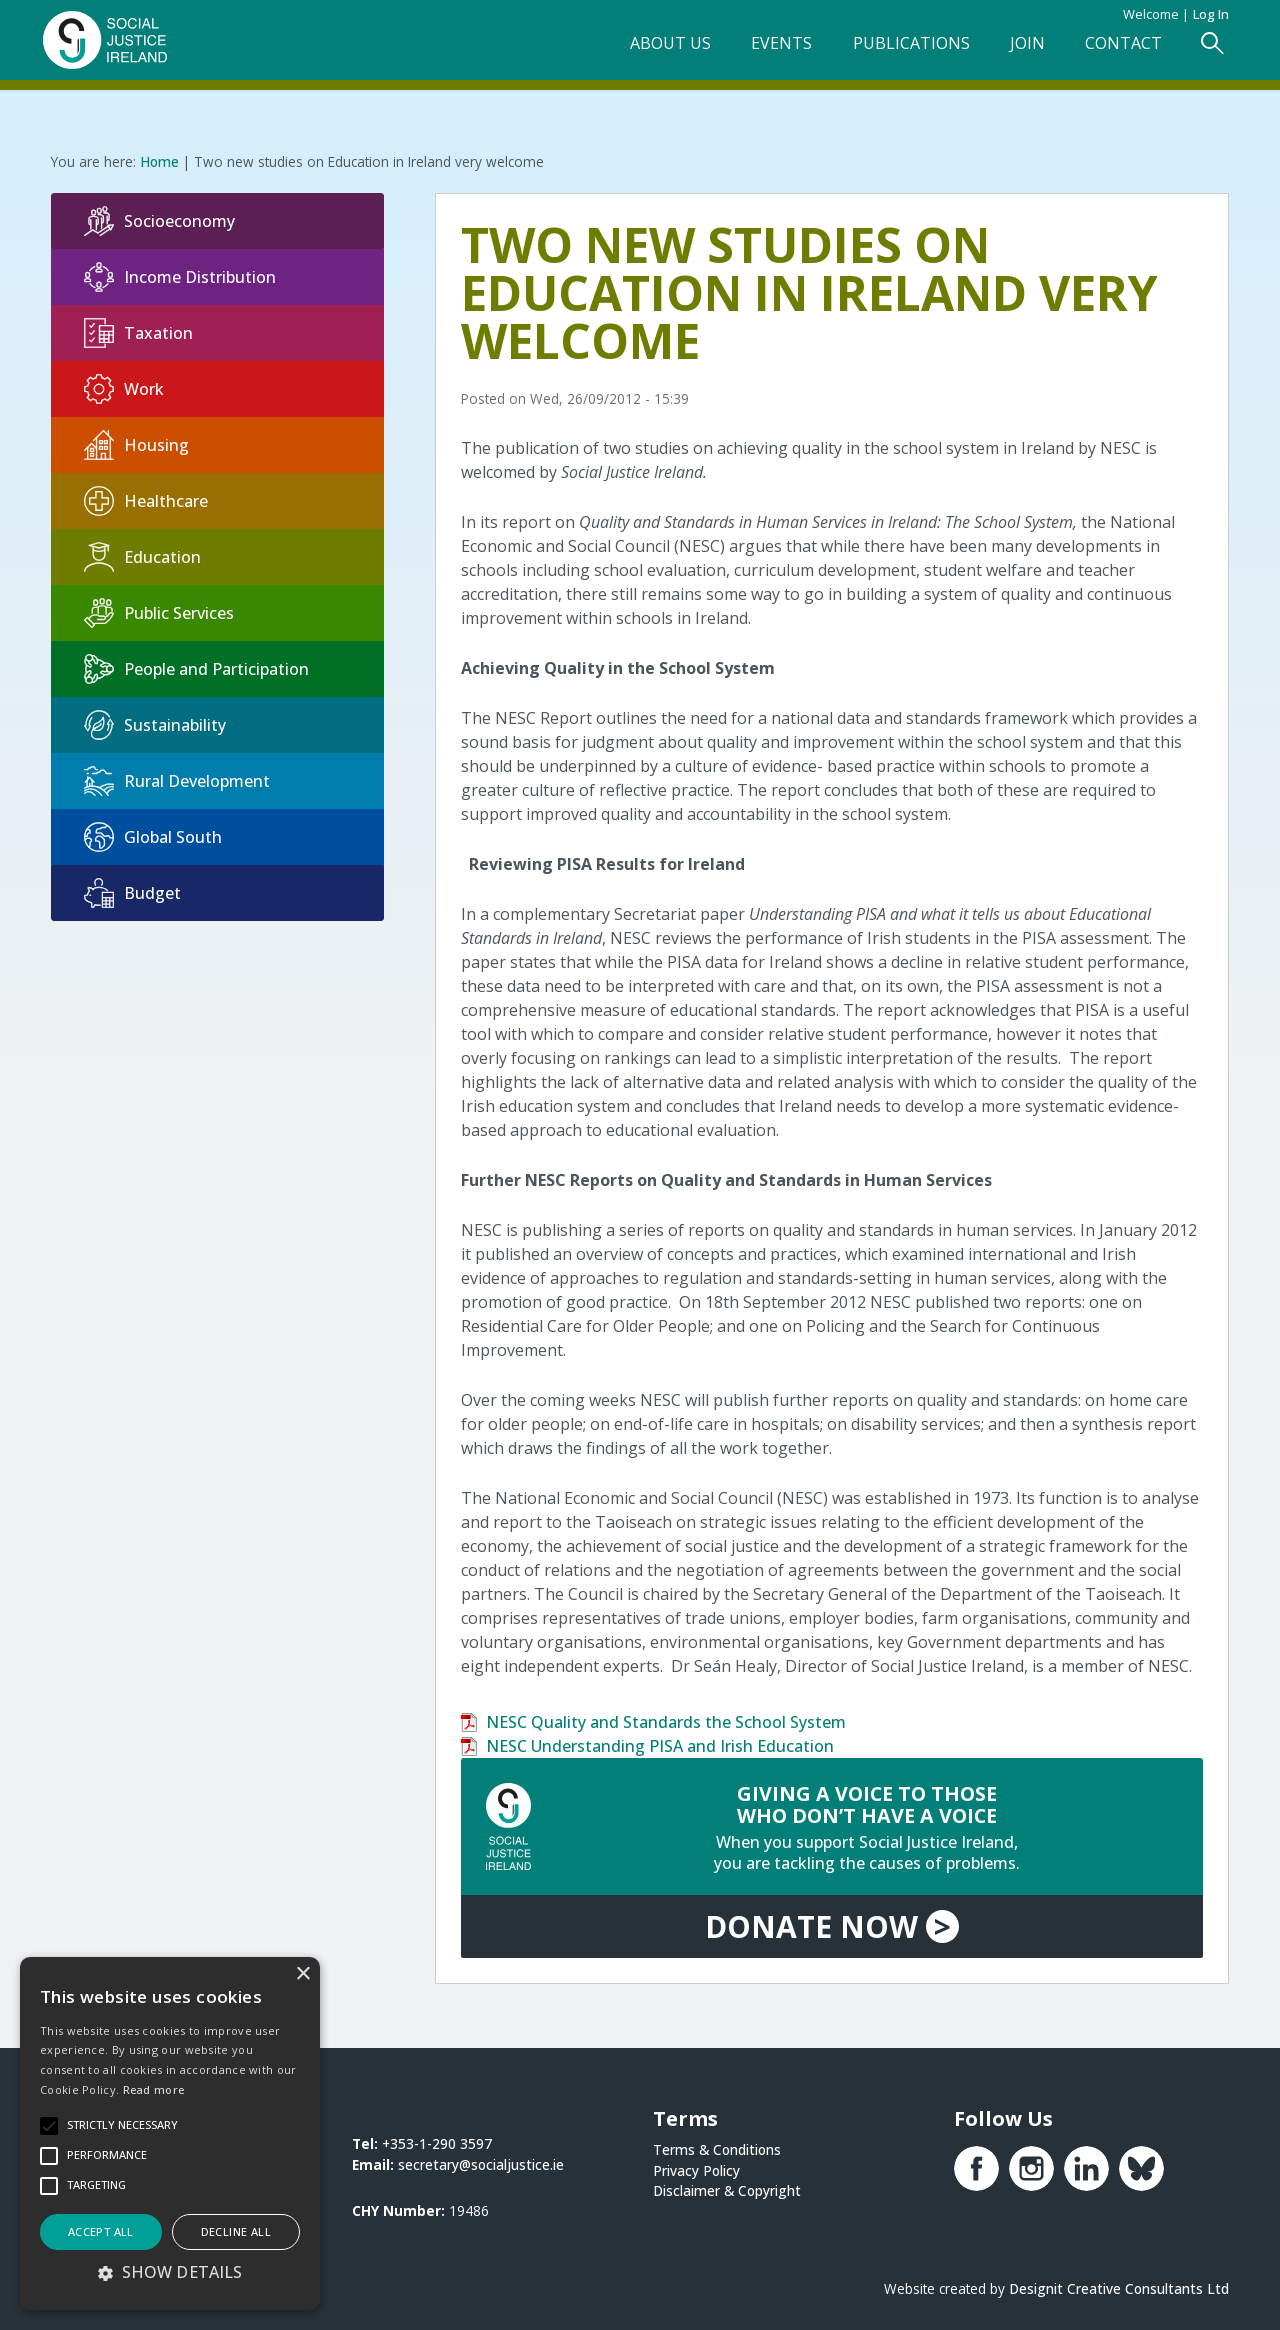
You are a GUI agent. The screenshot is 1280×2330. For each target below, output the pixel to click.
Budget (132, 892)
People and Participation (196, 668)
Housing (136, 444)
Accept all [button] (101, 2231)
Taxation (138, 332)
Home (159, 160)
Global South (153, 836)
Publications (897, 46)
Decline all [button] (236, 2231)
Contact (1113, 46)
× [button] (302, 1974)
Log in (1211, 14)
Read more (154, 2089)
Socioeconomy (159, 220)
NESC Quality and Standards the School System (666, 1720)
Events (766, 46)
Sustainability (155, 724)
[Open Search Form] (1203, 46)
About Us (653, 46)
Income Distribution (180, 276)
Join (1015, 46)
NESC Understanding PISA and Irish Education (660, 1744)
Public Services (159, 612)
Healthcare (146, 500)
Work (124, 388)
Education (142, 556)
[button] (170, 2272)
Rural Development (177, 780)
